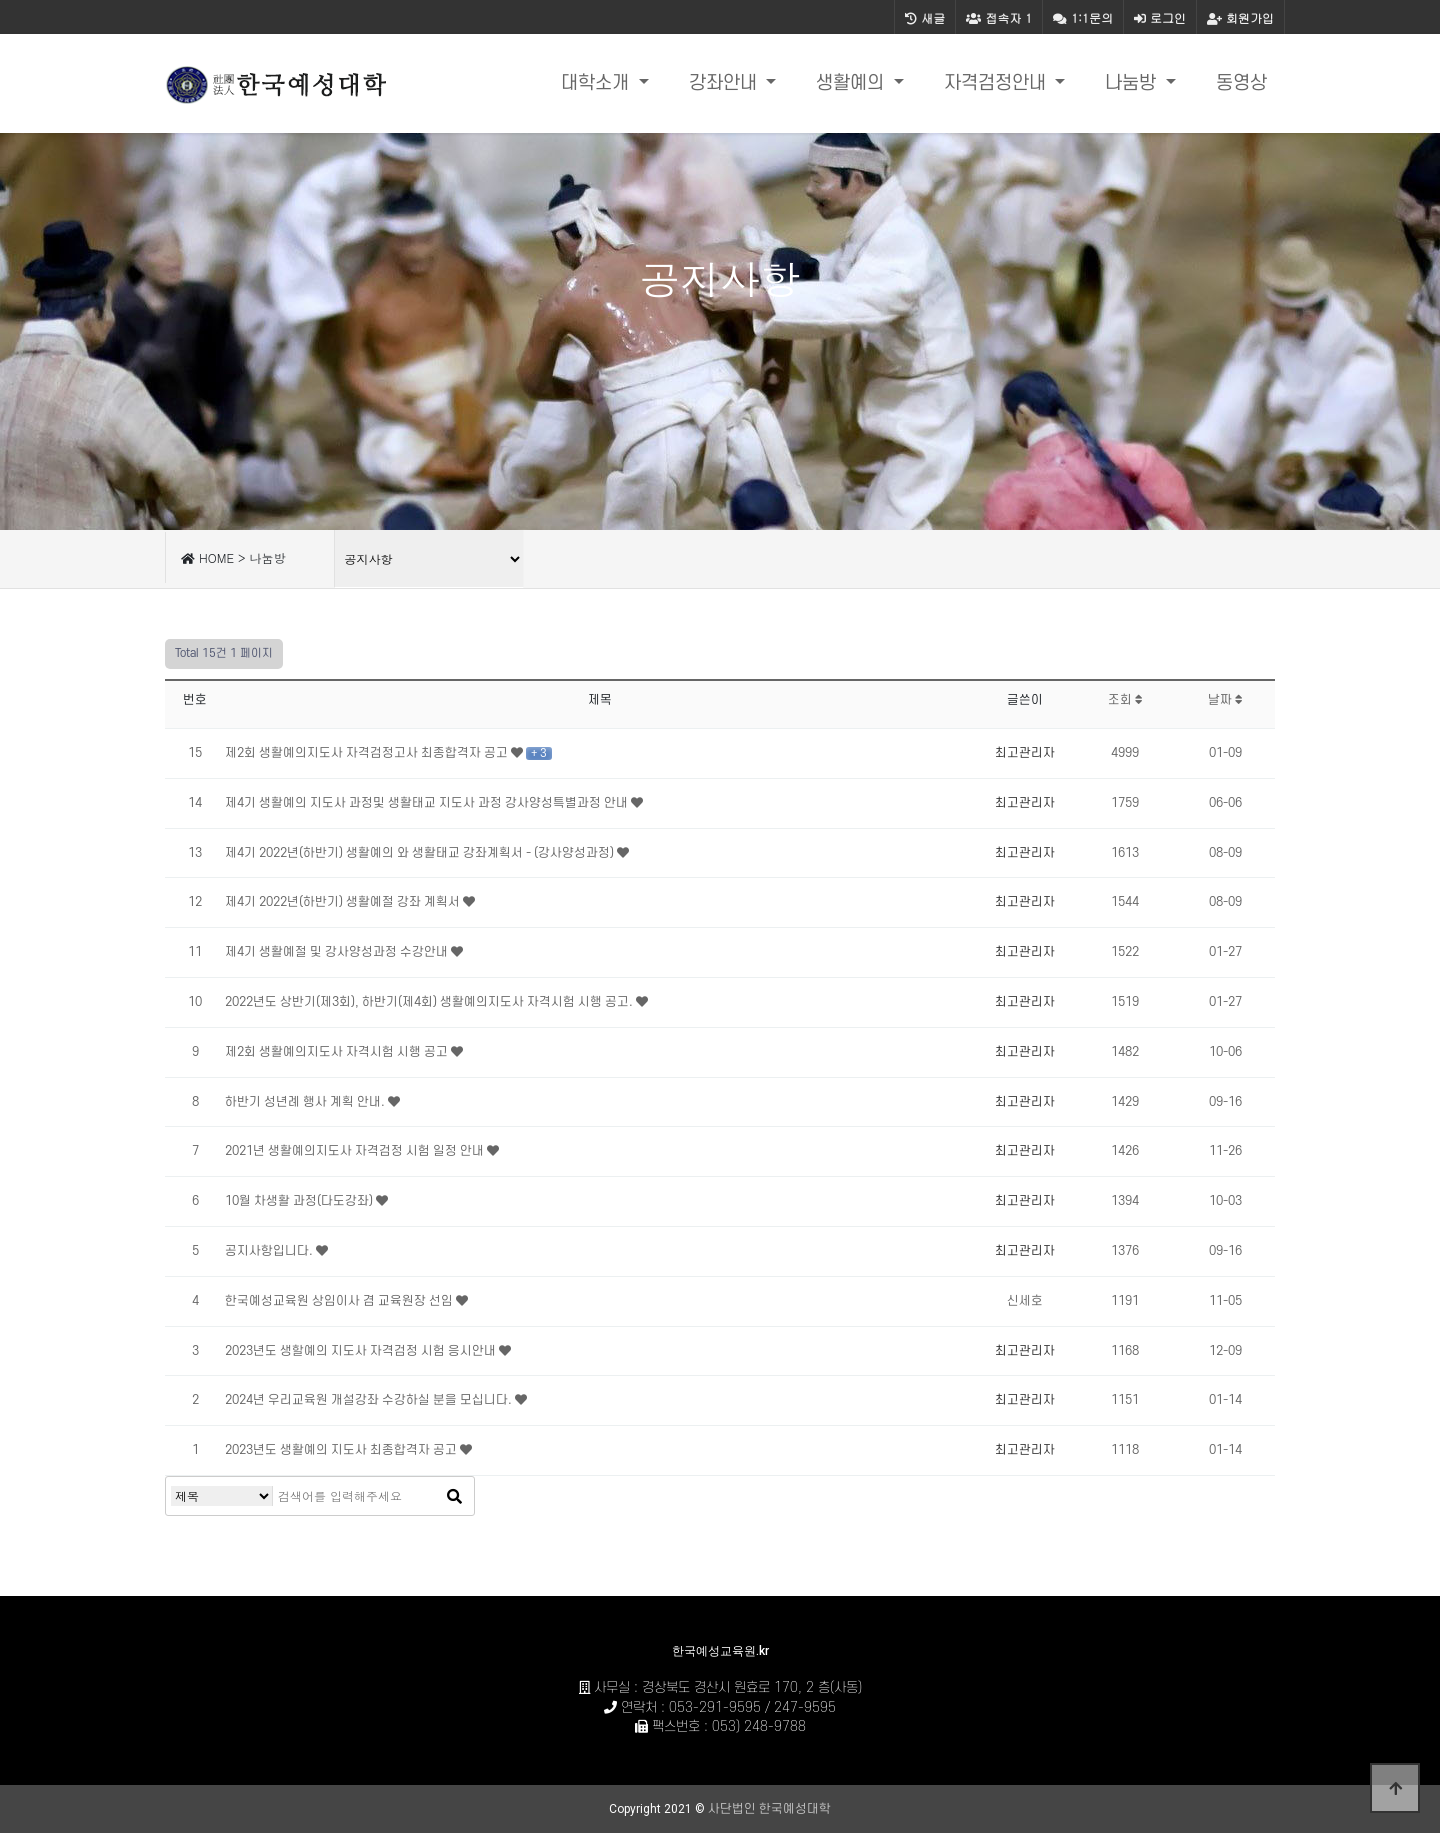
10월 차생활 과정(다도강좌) (300, 1201)
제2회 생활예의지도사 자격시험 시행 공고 (338, 1052)
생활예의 (852, 83)
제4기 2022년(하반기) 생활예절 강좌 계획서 (344, 902)
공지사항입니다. (270, 1251)
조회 (1125, 700)
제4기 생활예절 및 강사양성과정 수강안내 (338, 952)
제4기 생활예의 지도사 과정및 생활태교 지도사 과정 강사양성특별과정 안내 (428, 803)
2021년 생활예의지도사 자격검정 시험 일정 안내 (356, 1151)
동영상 (1241, 83)
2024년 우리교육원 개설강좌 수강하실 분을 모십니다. (370, 1400)
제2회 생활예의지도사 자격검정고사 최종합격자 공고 (368, 753)
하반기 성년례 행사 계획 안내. (306, 1102)
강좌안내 (725, 83)
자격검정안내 (997, 83)
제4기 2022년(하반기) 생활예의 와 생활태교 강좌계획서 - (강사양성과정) (421, 853)
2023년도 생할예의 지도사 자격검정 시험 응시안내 (362, 1351)
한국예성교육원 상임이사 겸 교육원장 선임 (340, 1301)
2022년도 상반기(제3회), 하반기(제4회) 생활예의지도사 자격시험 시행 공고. (430, 1002)
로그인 (1160, 17)
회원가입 (1240, 17)
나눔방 (1133, 83)
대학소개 (597, 83)
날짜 (1225, 700)
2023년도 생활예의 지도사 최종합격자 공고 (342, 1450)
